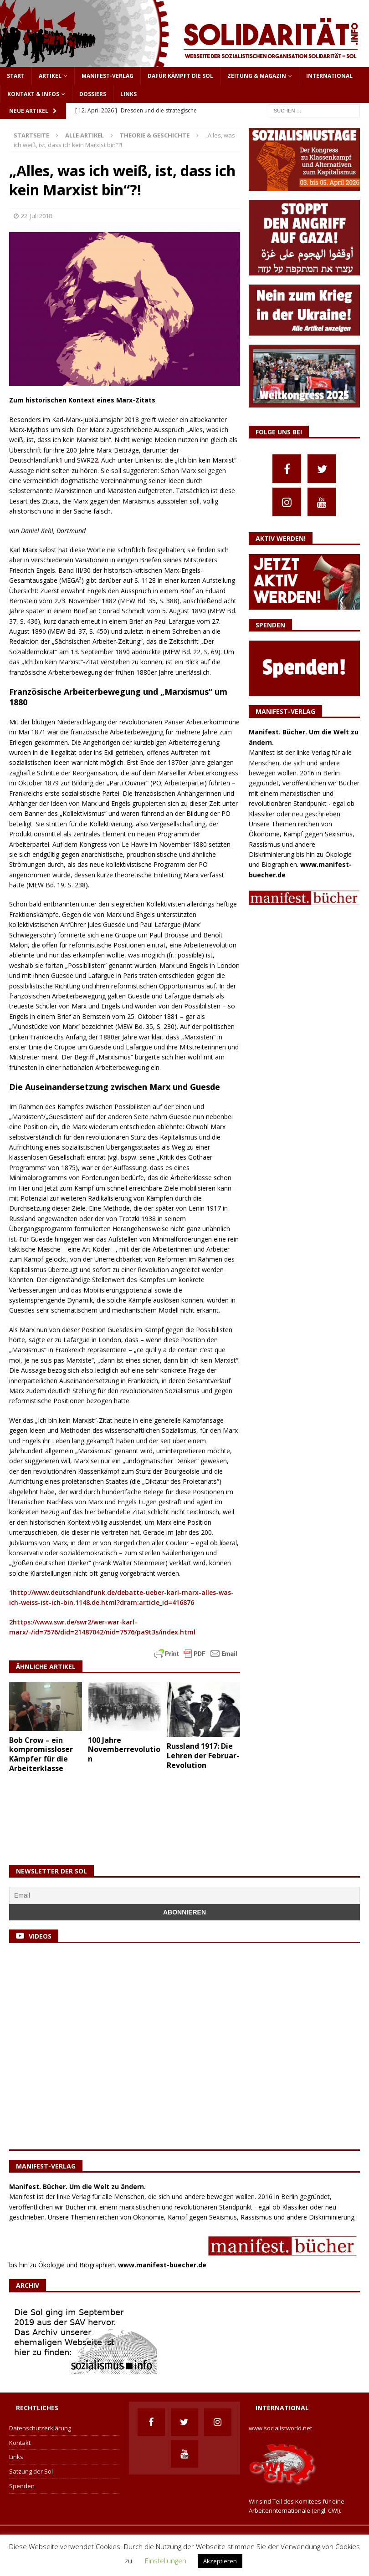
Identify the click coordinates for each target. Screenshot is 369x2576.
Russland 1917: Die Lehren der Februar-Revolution (203, 1755)
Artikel (50, 76)
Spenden (22, 2486)
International (329, 76)
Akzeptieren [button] (220, 2561)
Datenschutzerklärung (40, 2428)
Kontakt (20, 2443)
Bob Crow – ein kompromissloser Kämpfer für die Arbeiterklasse (41, 1754)
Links (128, 94)
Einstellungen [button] (165, 2560)
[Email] (184, 1895)
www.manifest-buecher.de (162, 2264)
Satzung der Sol (31, 2471)
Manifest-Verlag (107, 76)
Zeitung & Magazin (256, 76)
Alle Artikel (84, 135)
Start (16, 76)
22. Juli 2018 (36, 216)
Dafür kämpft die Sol (180, 76)
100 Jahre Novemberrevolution (124, 1749)
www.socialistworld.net (280, 2428)
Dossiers (92, 94)
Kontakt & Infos (33, 94)
